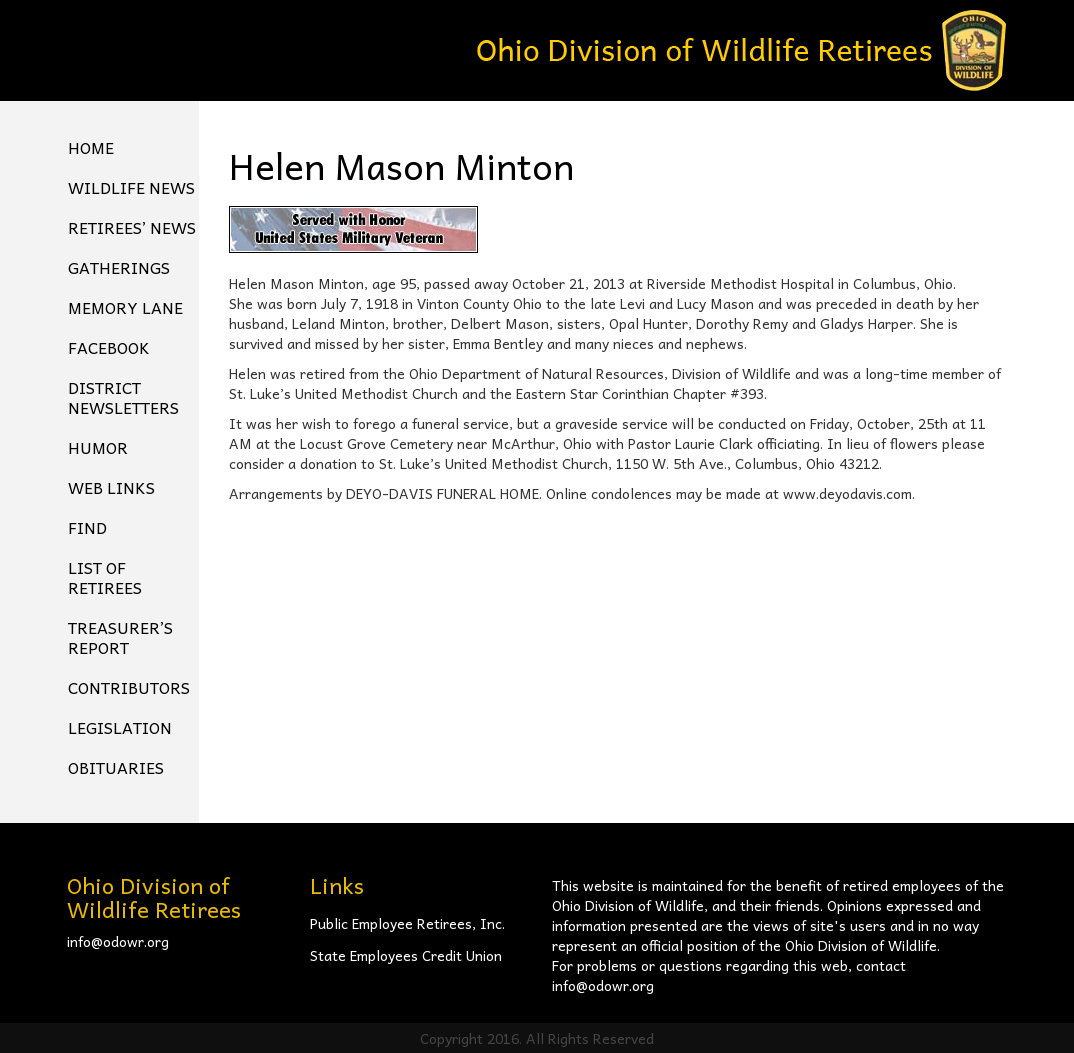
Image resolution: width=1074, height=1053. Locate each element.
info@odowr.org (118, 941)
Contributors (129, 687)
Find (87, 527)
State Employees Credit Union (406, 955)
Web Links (111, 487)
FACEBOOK (109, 347)
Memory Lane (125, 307)
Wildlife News (131, 187)
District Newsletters (123, 397)
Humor (98, 447)
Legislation (120, 727)
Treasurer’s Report (120, 637)
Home (91, 147)
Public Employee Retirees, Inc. (407, 923)
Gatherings (119, 267)
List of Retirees (105, 577)
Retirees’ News (132, 227)
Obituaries (116, 767)
